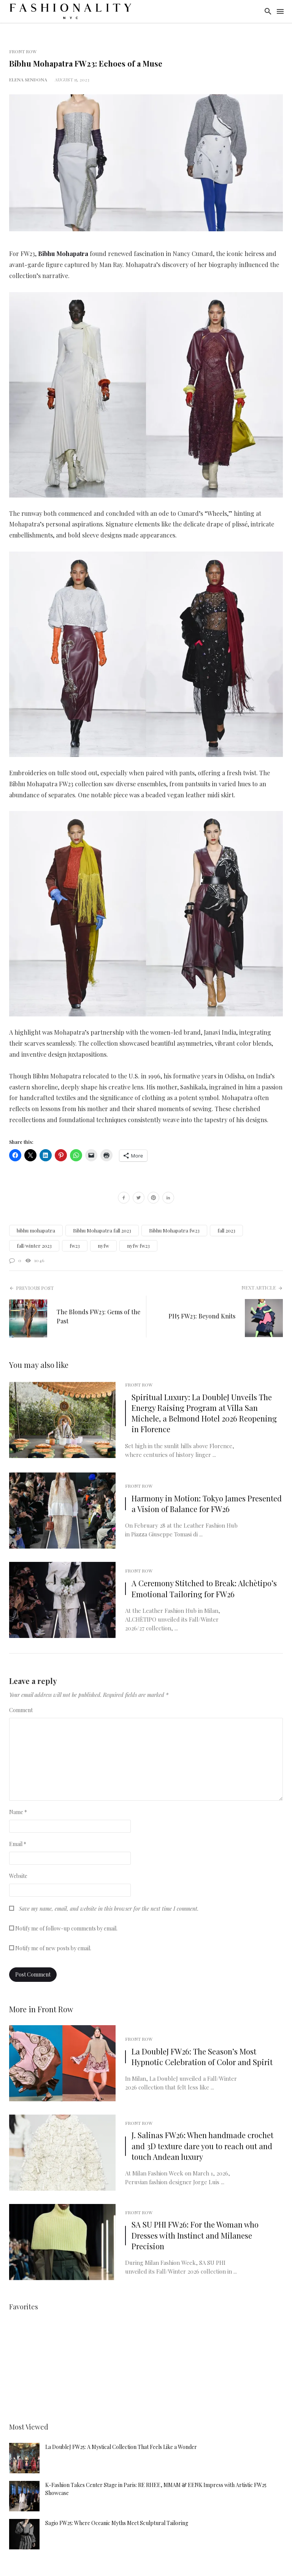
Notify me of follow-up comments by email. (66, 1928)
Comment (21, 1710)
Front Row (22, 51)
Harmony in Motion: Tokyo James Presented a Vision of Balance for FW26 (207, 1503)
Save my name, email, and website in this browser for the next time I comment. (108, 1908)
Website (18, 1876)
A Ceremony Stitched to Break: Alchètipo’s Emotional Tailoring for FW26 (204, 1588)
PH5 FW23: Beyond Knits (201, 1316)
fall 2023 (226, 1230)
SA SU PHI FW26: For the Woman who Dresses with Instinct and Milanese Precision (195, 2235)
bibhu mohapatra (36, 1230)
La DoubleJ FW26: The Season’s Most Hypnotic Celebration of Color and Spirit (202, 2056)
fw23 (75, 1245)
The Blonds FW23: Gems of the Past (98, 1316)
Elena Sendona (28, 79)
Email (17, 1844)
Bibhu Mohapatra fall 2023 (102, 1230)
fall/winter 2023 (34, 1245)
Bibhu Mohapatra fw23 (174, 1230)
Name (18, 1812)
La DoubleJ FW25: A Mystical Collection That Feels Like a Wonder (121, 2446)
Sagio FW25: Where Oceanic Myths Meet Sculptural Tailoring (116, 2523)
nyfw (103, 1245)
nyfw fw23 (138, 1245)
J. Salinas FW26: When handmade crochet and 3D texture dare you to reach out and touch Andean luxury (202, 2145)
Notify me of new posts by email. (53, 1948)
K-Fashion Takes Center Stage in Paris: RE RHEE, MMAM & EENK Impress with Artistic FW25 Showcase (156, 2488)
